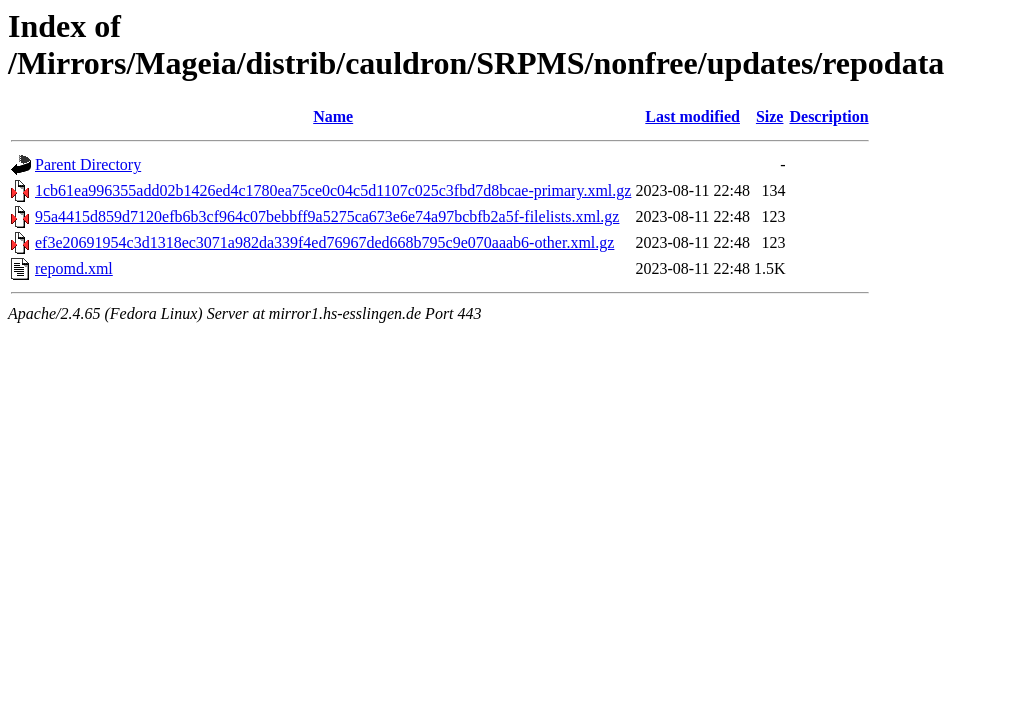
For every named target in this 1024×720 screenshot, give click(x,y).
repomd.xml (74, 268)
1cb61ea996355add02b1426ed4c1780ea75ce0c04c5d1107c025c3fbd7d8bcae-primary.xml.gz (333, 190)
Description (828, 116)
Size (770, 116)
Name (333, 116)
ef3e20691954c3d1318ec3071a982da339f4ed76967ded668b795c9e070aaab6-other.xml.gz (324, 242)
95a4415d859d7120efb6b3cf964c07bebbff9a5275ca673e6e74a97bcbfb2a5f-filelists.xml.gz (327, 216)
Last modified (692, 116)
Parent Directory (88, 164)
